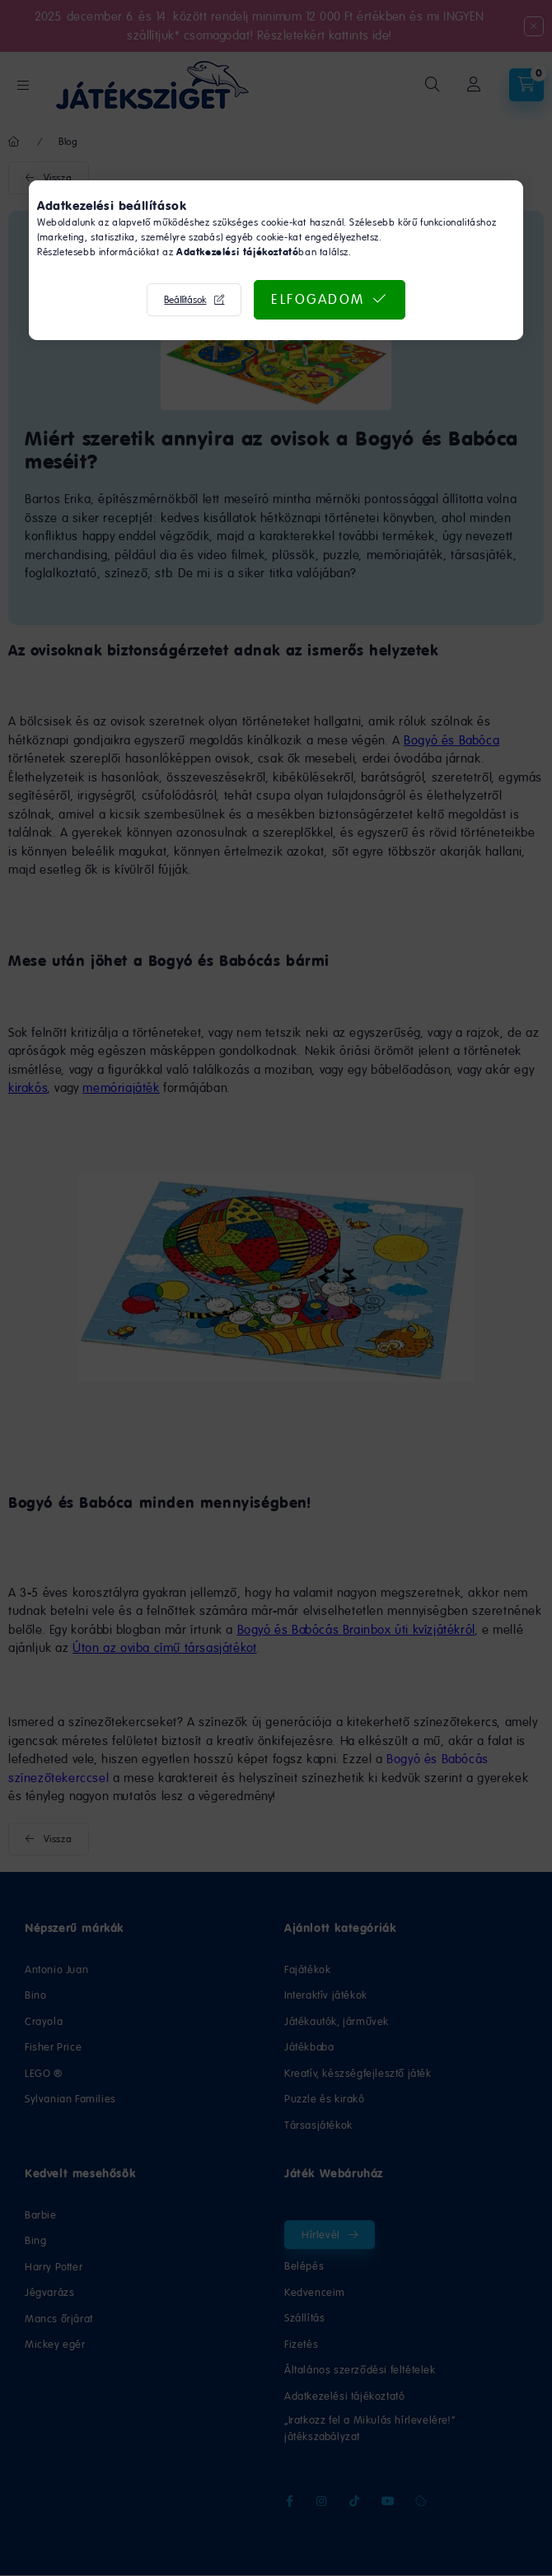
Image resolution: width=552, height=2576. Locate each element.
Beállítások (185, 300)
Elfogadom (318, 299)
